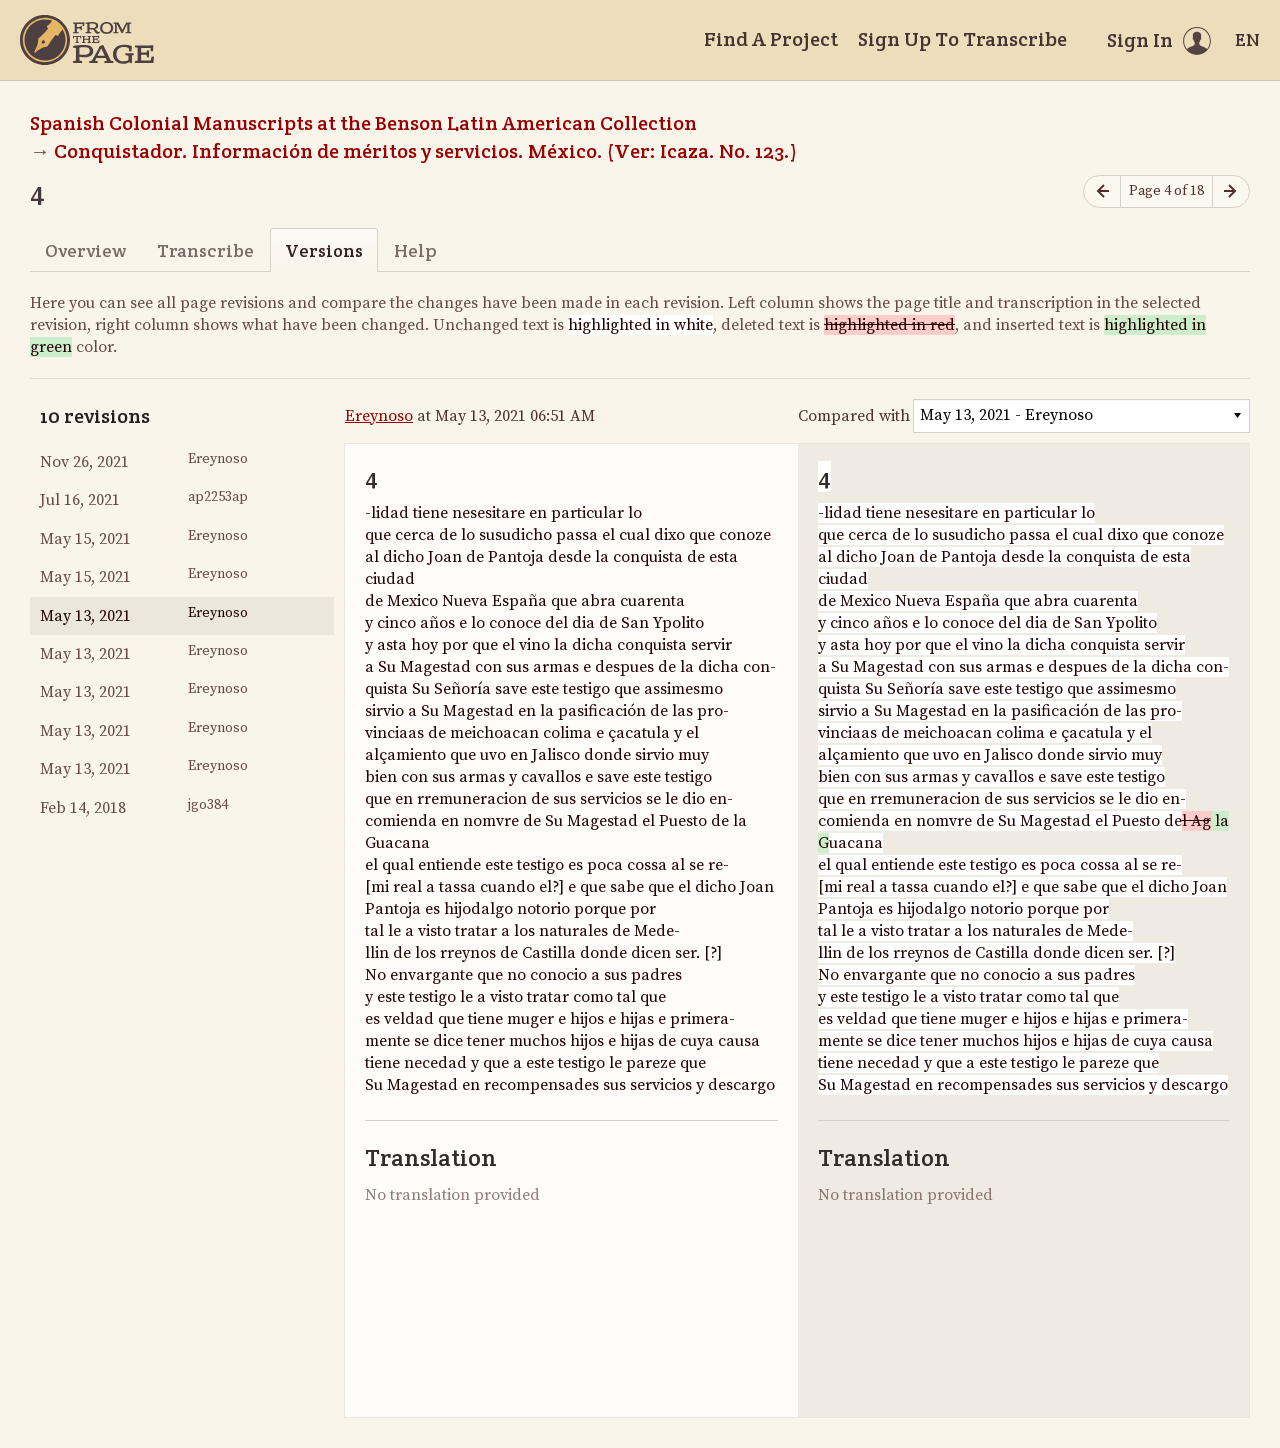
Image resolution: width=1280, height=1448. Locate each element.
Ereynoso (379, 416)
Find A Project (771, 39)
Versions (324, 250)
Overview (85, 250)
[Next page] (1231, 191)
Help (415, 250)
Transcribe (205, 250)
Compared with (854, 416)
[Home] (87, 40)
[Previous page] (1102, 191)
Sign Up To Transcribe (962, 39)
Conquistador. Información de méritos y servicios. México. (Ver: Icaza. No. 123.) (425, 151)
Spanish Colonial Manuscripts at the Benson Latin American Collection (363, 123)
